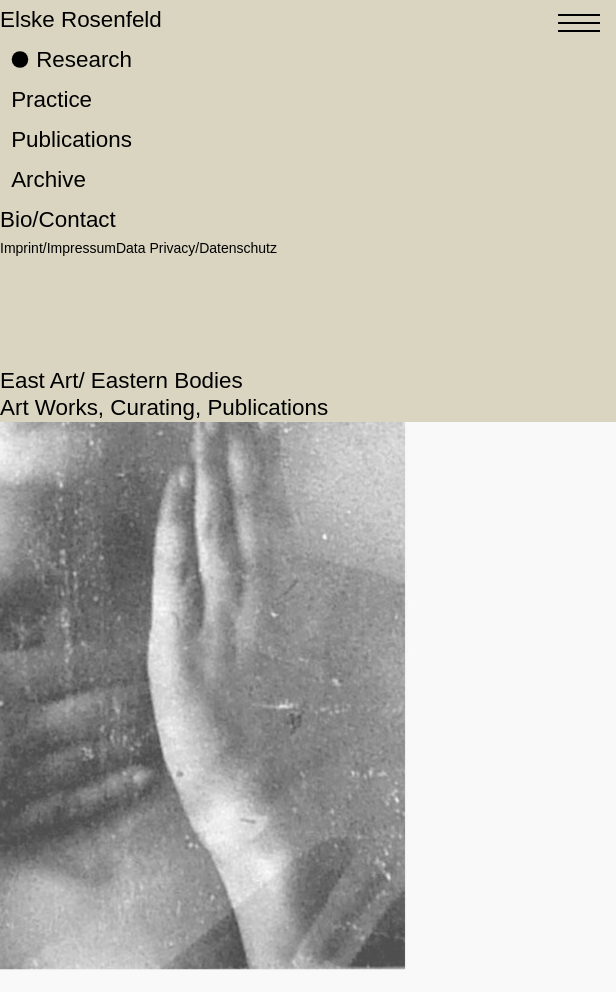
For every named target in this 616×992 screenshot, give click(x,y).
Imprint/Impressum (58, 248)
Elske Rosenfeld (81, 19)
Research (84, 59)
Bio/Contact (58, 219)
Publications (71, 139)
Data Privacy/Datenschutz (196, 248)
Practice (51, 99)
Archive (48, 179)
